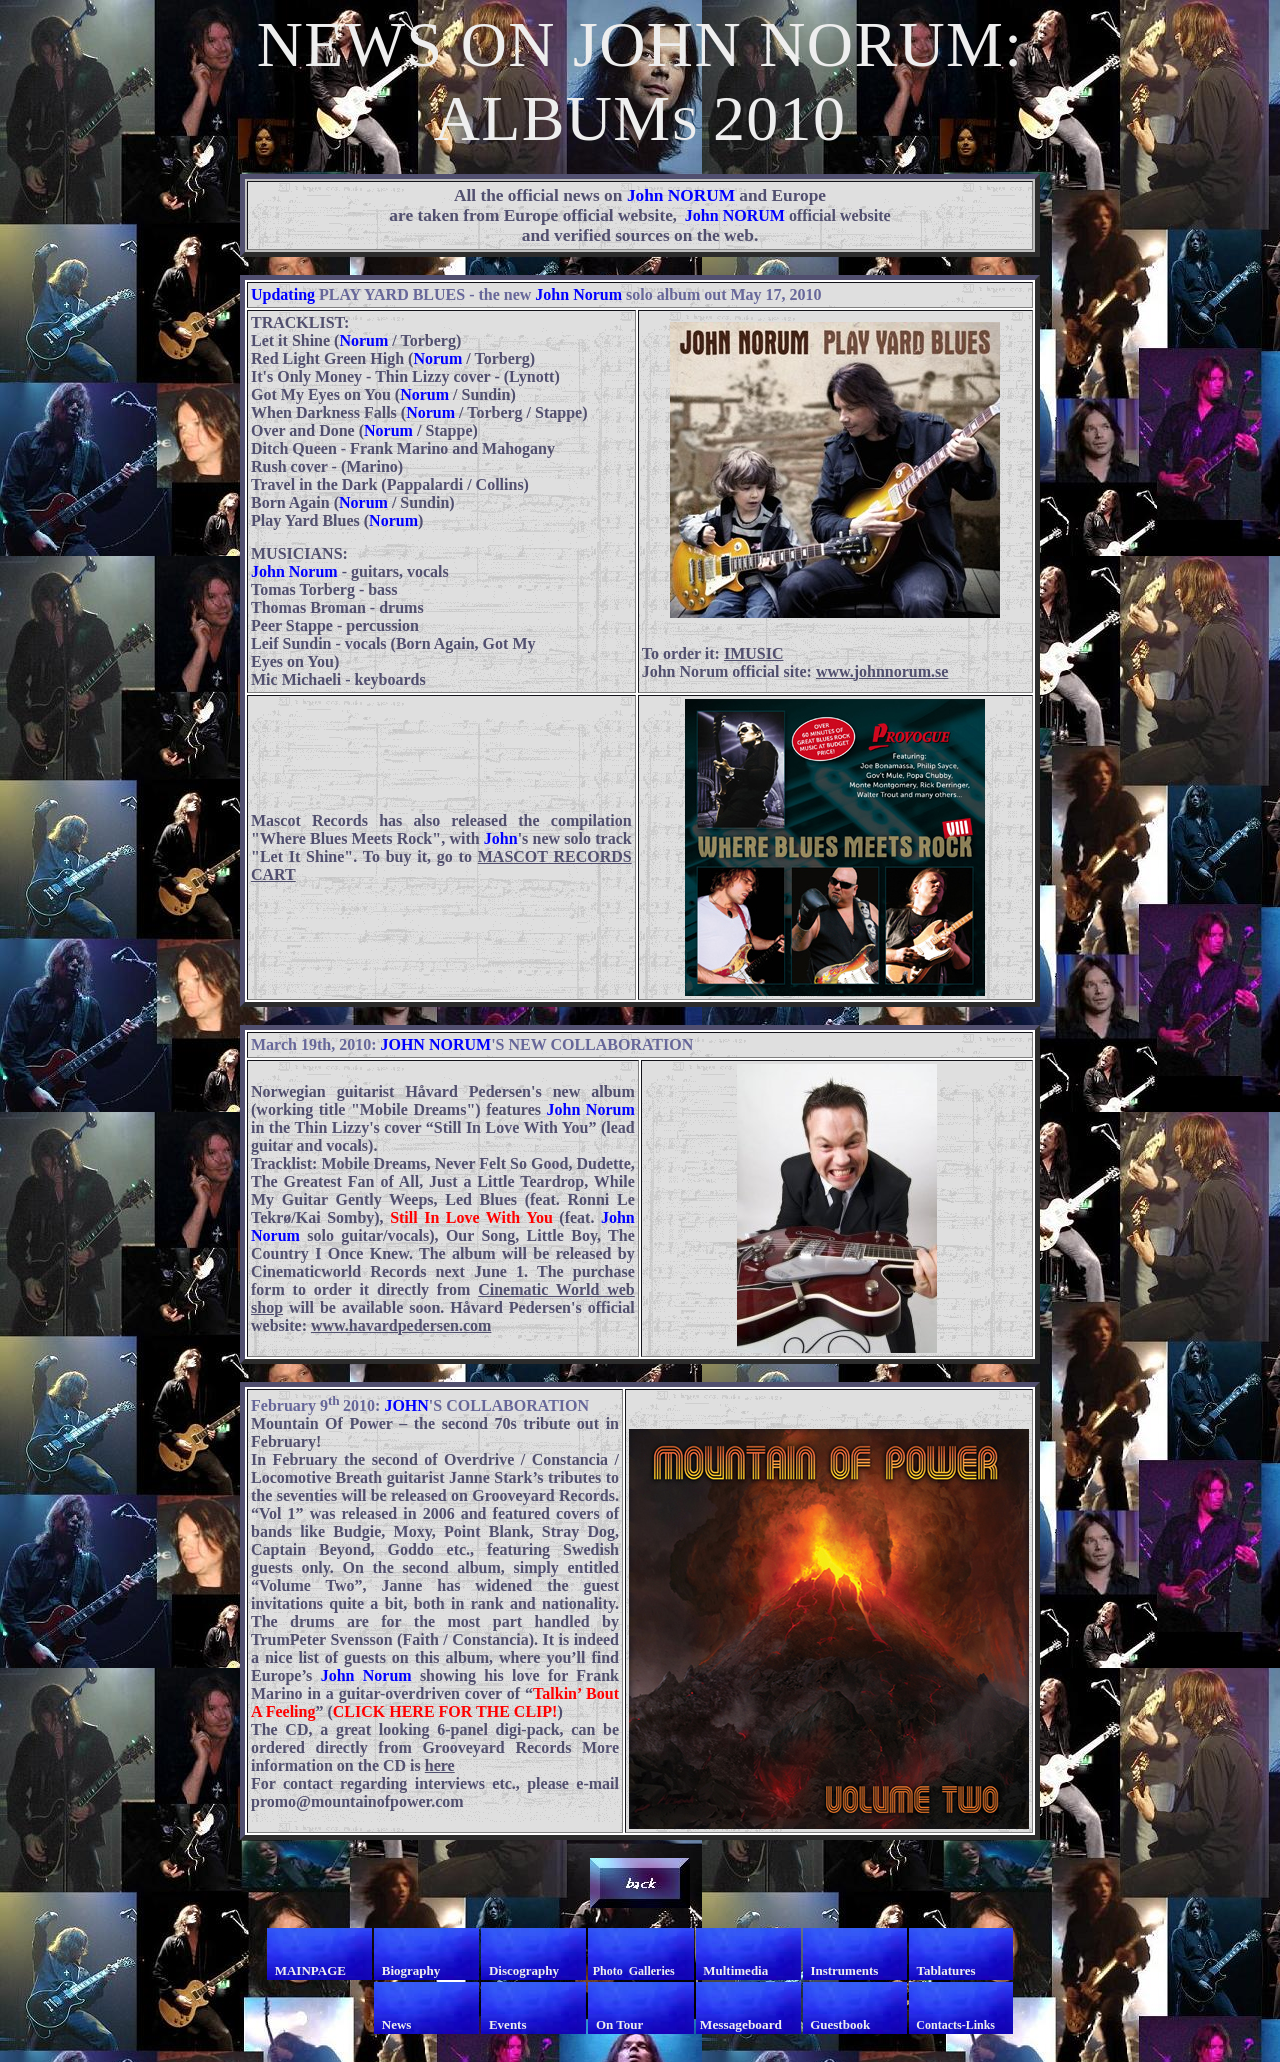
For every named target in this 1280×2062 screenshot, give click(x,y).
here (440, 1765)
